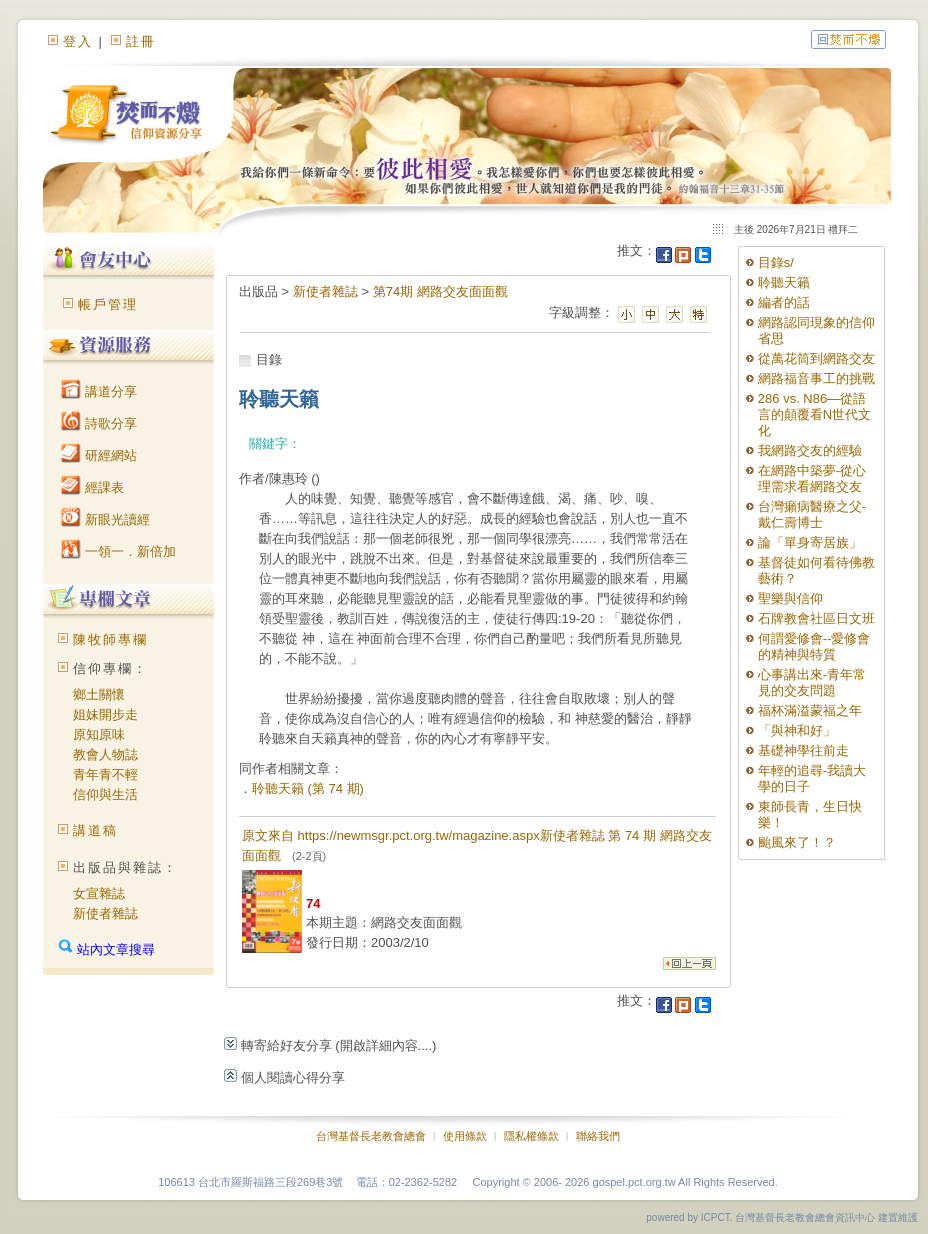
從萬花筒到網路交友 (816, 358)
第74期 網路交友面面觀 (440, 291)
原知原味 (99, 734)
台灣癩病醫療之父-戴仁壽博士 (812, 514)
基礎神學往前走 (803, 750)
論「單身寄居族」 (810, 542)
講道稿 (95, 830)
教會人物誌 (105, 754)
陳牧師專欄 (110, 639)
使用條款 (465, 1136)
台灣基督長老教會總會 (371, 1136)
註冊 (141, 41)
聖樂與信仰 (790, 598)
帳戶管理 (108, 304)
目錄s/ (776, 262)
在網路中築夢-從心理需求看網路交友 (812, 478)
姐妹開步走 (105, 714)
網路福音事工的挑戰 (816, 378)
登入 (78, 41)
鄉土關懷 (99, 694)
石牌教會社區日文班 (816, 618)
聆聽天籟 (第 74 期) (308, 788)
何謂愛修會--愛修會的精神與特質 (814, 646)
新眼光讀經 (105, 519)
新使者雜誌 (105, 913)
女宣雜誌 (99, 893)
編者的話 (784, 302)
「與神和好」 (797, 730)
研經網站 (99, 455)
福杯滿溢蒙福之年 (810, 710)
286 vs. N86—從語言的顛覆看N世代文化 (814, 414)
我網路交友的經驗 (810, 450)
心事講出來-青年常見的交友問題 (812, 682)
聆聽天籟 (784, 282)
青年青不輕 (105, 774)
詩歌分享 (99, 423)
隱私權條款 (531, 1136)
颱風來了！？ (797, 842)
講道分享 (99, 391)
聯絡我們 (598, 1136)
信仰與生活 (105, 794)
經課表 (92, 487)
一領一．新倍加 (118, 551)
